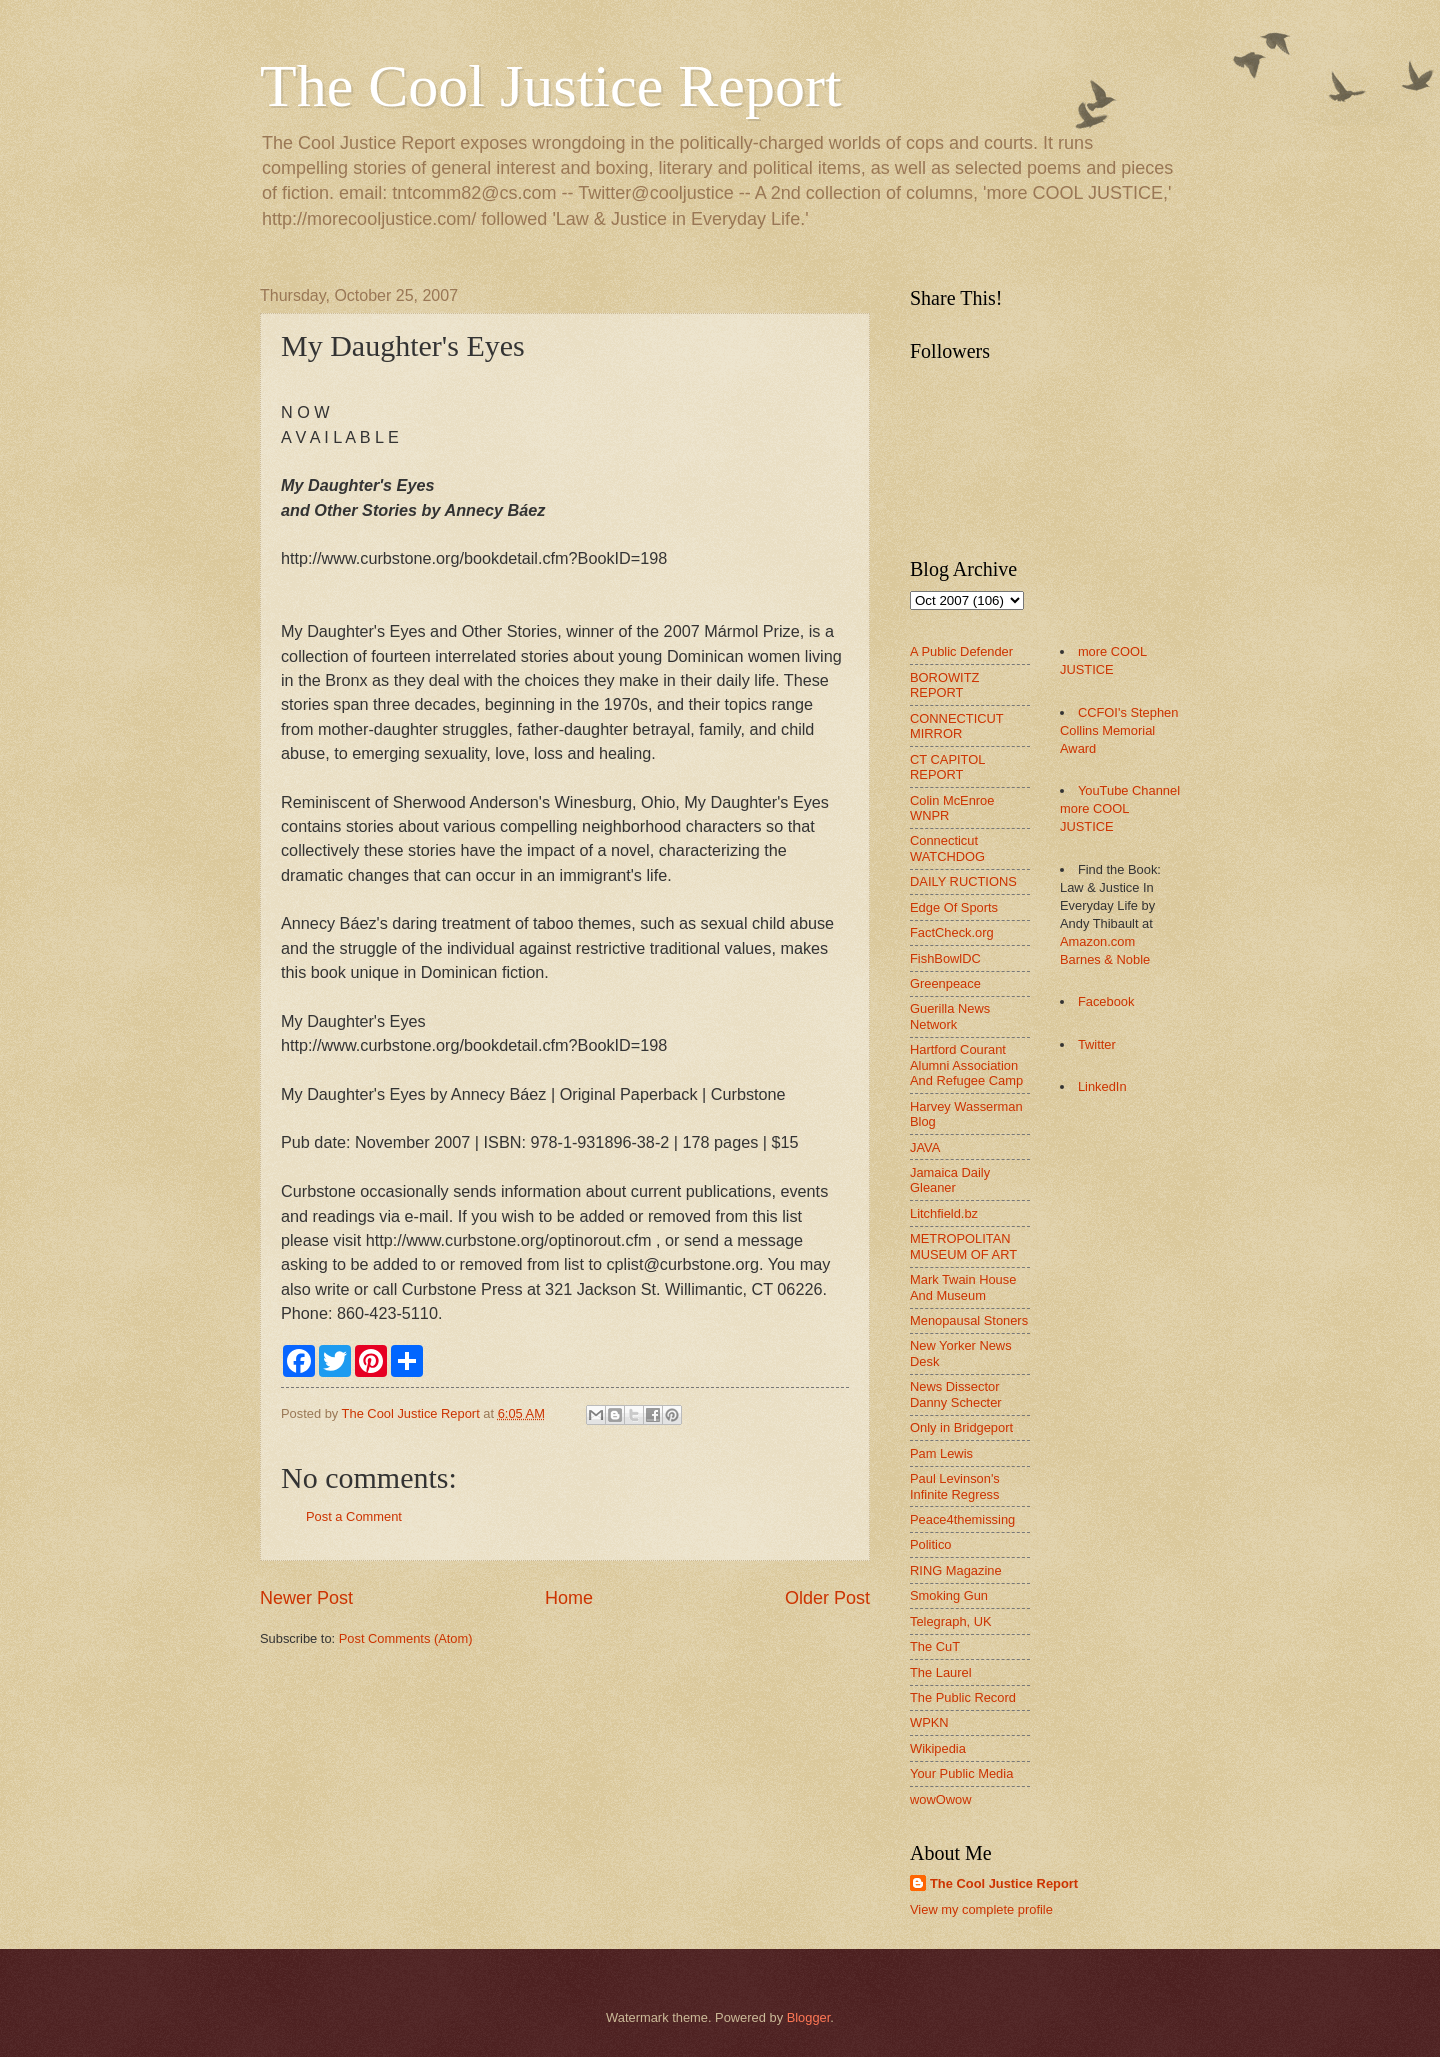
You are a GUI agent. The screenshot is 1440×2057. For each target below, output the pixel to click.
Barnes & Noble (1105, 959)
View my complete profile (981, 1909)
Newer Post (306, 1598)
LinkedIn (1102, 1086)
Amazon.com (1097, 941)
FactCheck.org (952, 932)
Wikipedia (938, 1748)
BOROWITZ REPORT (944, 685)
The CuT (935, 1646)
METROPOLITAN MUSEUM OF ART (963, 1246)
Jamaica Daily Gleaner (950, 1180)
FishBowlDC (945, 958)
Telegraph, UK (951, 1621)
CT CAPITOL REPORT (947, 767)
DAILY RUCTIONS (963, 881)
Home (569, 1598)
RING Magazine (956, 1570)
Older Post (827, 1598)
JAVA (925, 1147)
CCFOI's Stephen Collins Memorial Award (1119, 730)
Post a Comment (354, 1516)
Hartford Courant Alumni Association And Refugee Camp (966, 1065)
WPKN (929, 1722)
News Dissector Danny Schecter (956, 1394)
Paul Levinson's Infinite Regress (955, 1486)
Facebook (1106, 1001)
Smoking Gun (949, 1595)
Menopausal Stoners (969, 1320)
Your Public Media (961, 1773)
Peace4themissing (962, 1519)
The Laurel (941, 1672)
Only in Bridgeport (961, 1427)
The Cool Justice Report (551, 86)
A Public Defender (961, 651)
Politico (931, 1544)
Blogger (809, 2017)
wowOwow (941, 1799)
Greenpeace (945, 983)
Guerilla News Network (950, 1016)
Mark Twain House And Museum (963, 1287)
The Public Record (963, 1697)
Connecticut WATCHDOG (947, 848)
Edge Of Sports (954, 907)
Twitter (1097, 1044)
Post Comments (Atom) (406, 1638)
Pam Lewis (941, 1453)
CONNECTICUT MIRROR (956, 726)
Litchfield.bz (944, 1213)
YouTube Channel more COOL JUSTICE (1120, 808)
